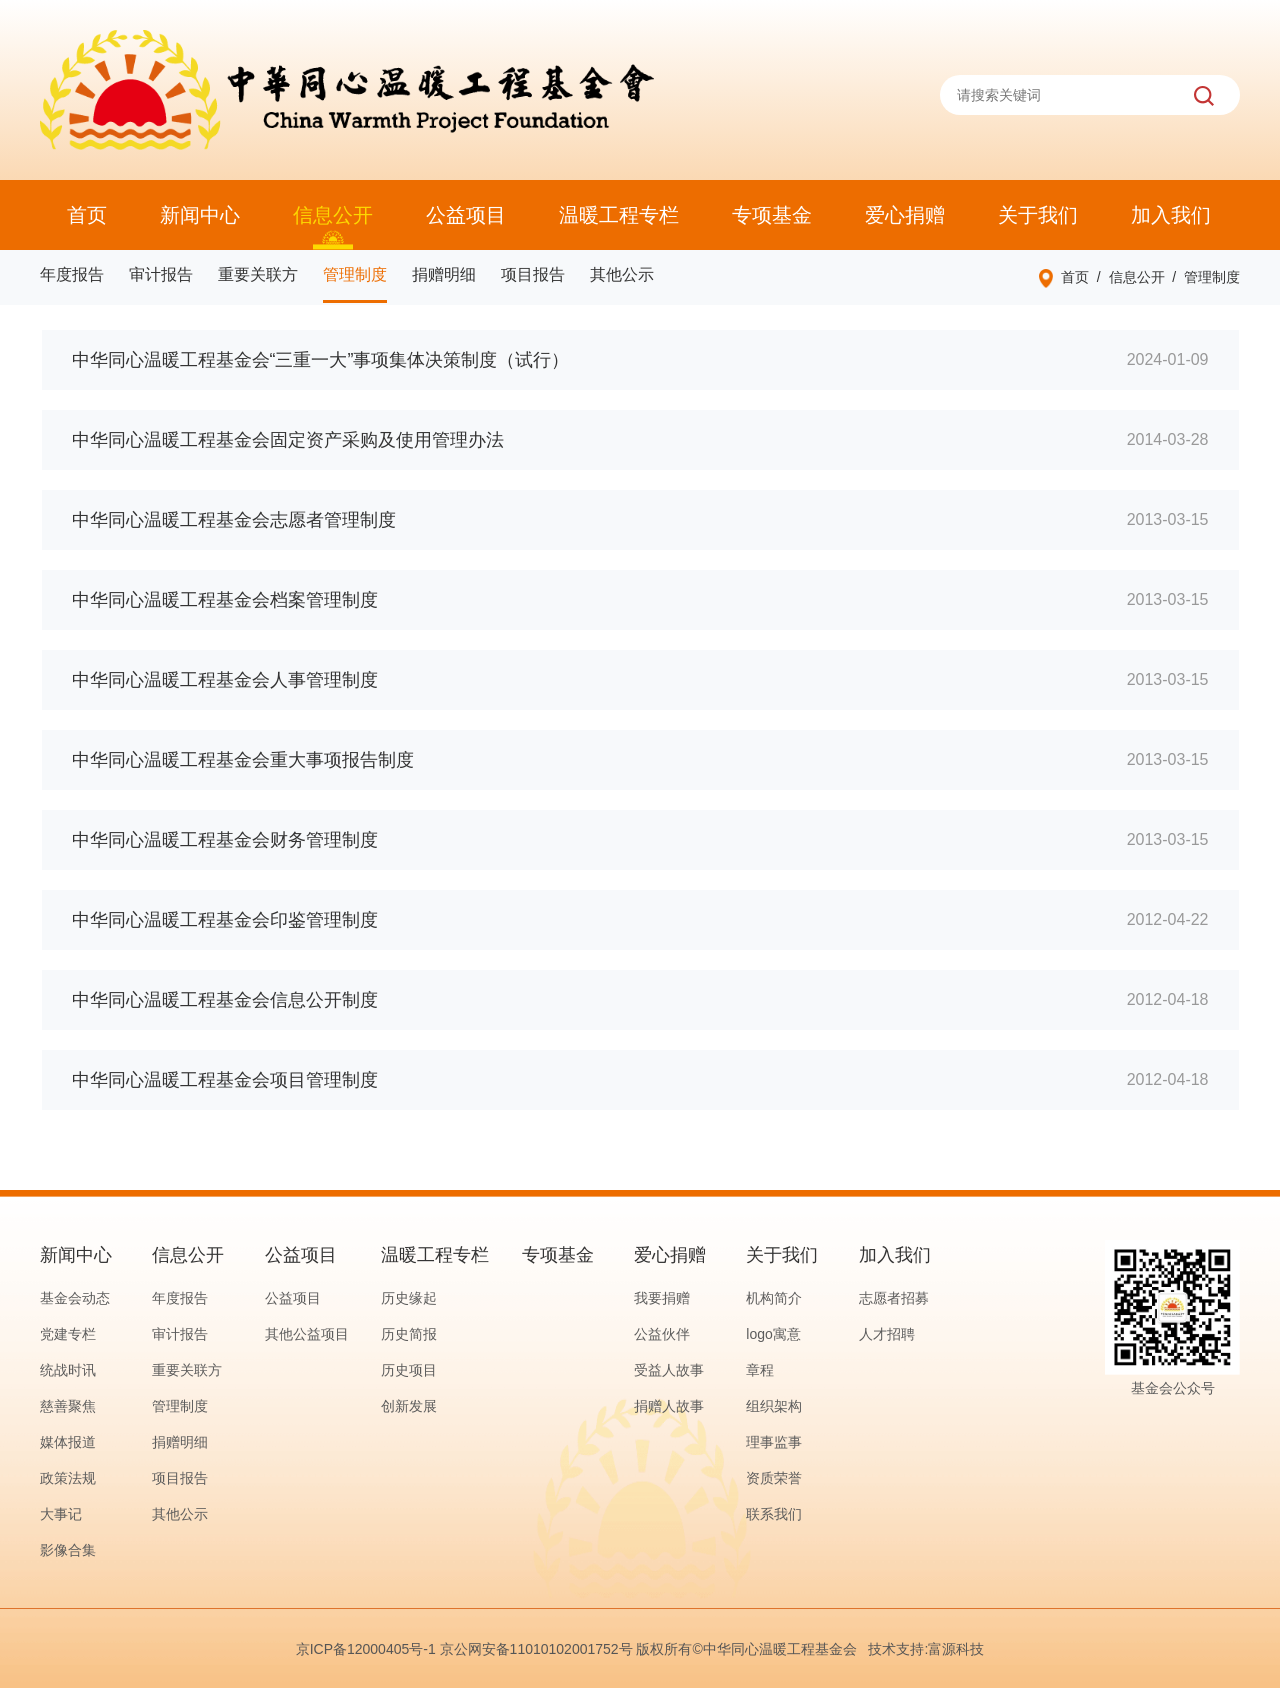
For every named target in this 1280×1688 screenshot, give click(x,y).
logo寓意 (773, 1334)
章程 (760, 1370)
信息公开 (333, 215)
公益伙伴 (662, 1334)
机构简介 (774, 1298)
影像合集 (68, 1550)
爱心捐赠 (905, 215)
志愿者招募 (894, 1298)
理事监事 (774, 1442)
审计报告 (161, 274)
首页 (87, 215)
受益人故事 (669, 1370)
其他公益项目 (307, 1334)
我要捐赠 (662, 1298)
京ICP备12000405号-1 (366, 1649)
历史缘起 (409, 1298)
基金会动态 (75, 1298)
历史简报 (409, 1334)
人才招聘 (887, 1334)
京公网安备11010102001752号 (536, 1649)
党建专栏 (68, 1334)
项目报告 (533, 274)
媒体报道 (68, 1442)
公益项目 (466, 215)
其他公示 (622, 274)
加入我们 (1171, 215)
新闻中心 (200, 215)
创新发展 (409, 1406)
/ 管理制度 (1202, 277)
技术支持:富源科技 (926, 1649)
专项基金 (772, 215)
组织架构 (774, 1406)
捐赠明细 (444, 274)
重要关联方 (258, 274)
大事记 (61, 1514)
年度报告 (72, 274)
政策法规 (68, 1478)
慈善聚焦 (68, 1406)
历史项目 (409, 1370)
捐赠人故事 (669, 1406)
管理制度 (355, 274)
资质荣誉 (774, 1478)
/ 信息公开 (1126, 277)
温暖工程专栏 (619, 215)
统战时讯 (68, 1370)
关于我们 (1038, 215)
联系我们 (774, 1514)
